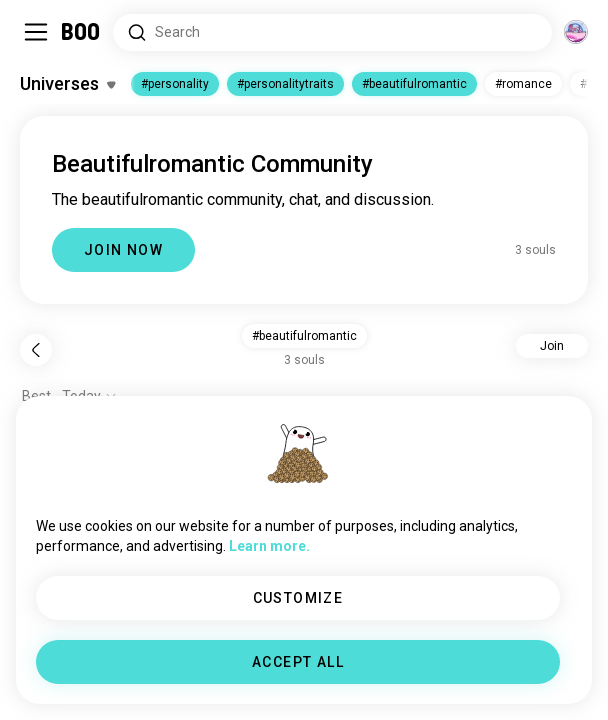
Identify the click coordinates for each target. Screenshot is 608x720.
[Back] (36, 350)
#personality (175, 84)
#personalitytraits (285, 84)
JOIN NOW (123, 250)
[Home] (81, 32)
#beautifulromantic (414, 84)
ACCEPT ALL (298, 662)
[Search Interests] (332, 32)
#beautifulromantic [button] (304, 336)
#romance (523, 84)
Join (552, 346)
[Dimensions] (576, 32)
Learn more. (269, 546)
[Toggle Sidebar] (36, 32)
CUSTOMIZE (298, 598)
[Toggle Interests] (67, 84)
